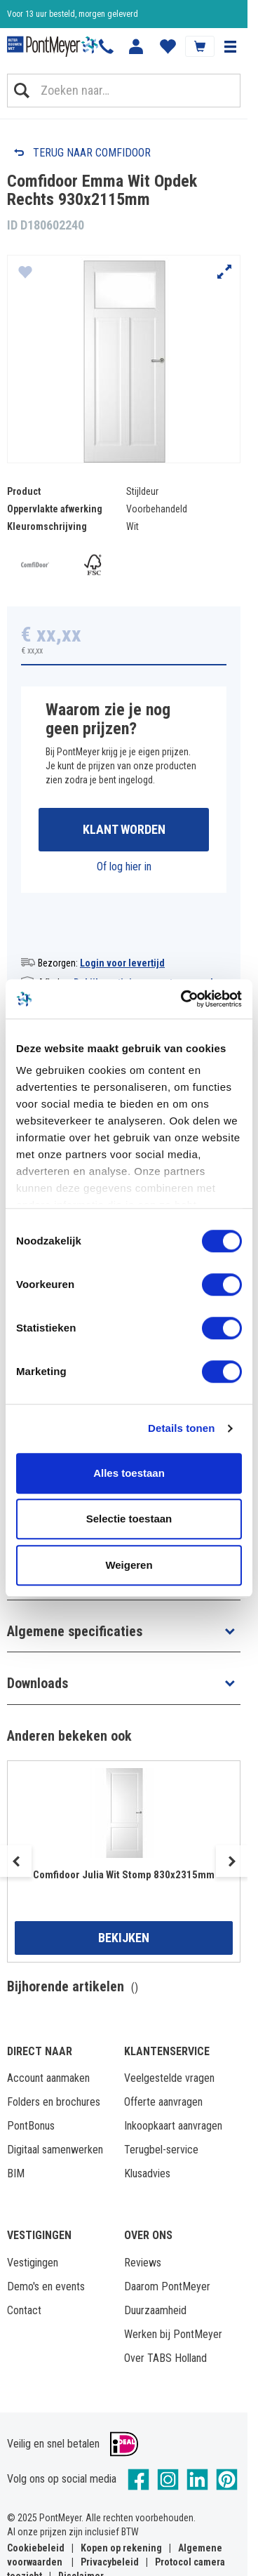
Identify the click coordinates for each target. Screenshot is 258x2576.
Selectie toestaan (129, 1519)
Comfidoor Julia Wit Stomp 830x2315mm (124, 1874)
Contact (24, 2310)
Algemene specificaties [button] (74, 1631)
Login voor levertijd (122, 963)
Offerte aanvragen (163, 2102)
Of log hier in (124, 866)
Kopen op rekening (121, 2548)
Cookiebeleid (35, 2548)
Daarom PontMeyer (167, 2286)
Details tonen (181, 1428)
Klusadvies (147, 2173)
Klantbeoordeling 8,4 (42, 14)
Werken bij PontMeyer (173, 2334)
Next (231, 1861)
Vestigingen (32, 2262)
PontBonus (31, 2125)
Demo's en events (46, 2286)
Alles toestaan (129, 1473)
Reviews (142, 2262)
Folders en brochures (53, 2102)
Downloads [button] (37, 1683)
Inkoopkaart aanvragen (173, 2125)
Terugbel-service (161, 2149)
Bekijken (123, 1937)
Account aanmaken (48, 2078)
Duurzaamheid (155, 2310)
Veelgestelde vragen (169, 2078)
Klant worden (124, 829)
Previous (16, 1861)
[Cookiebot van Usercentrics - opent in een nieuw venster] (183, 999)
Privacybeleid (110, 2562)
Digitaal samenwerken (55, 2149)
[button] (229, 46)
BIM (16, 2173)
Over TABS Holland (165, 2358)
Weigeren (128, 1565)
